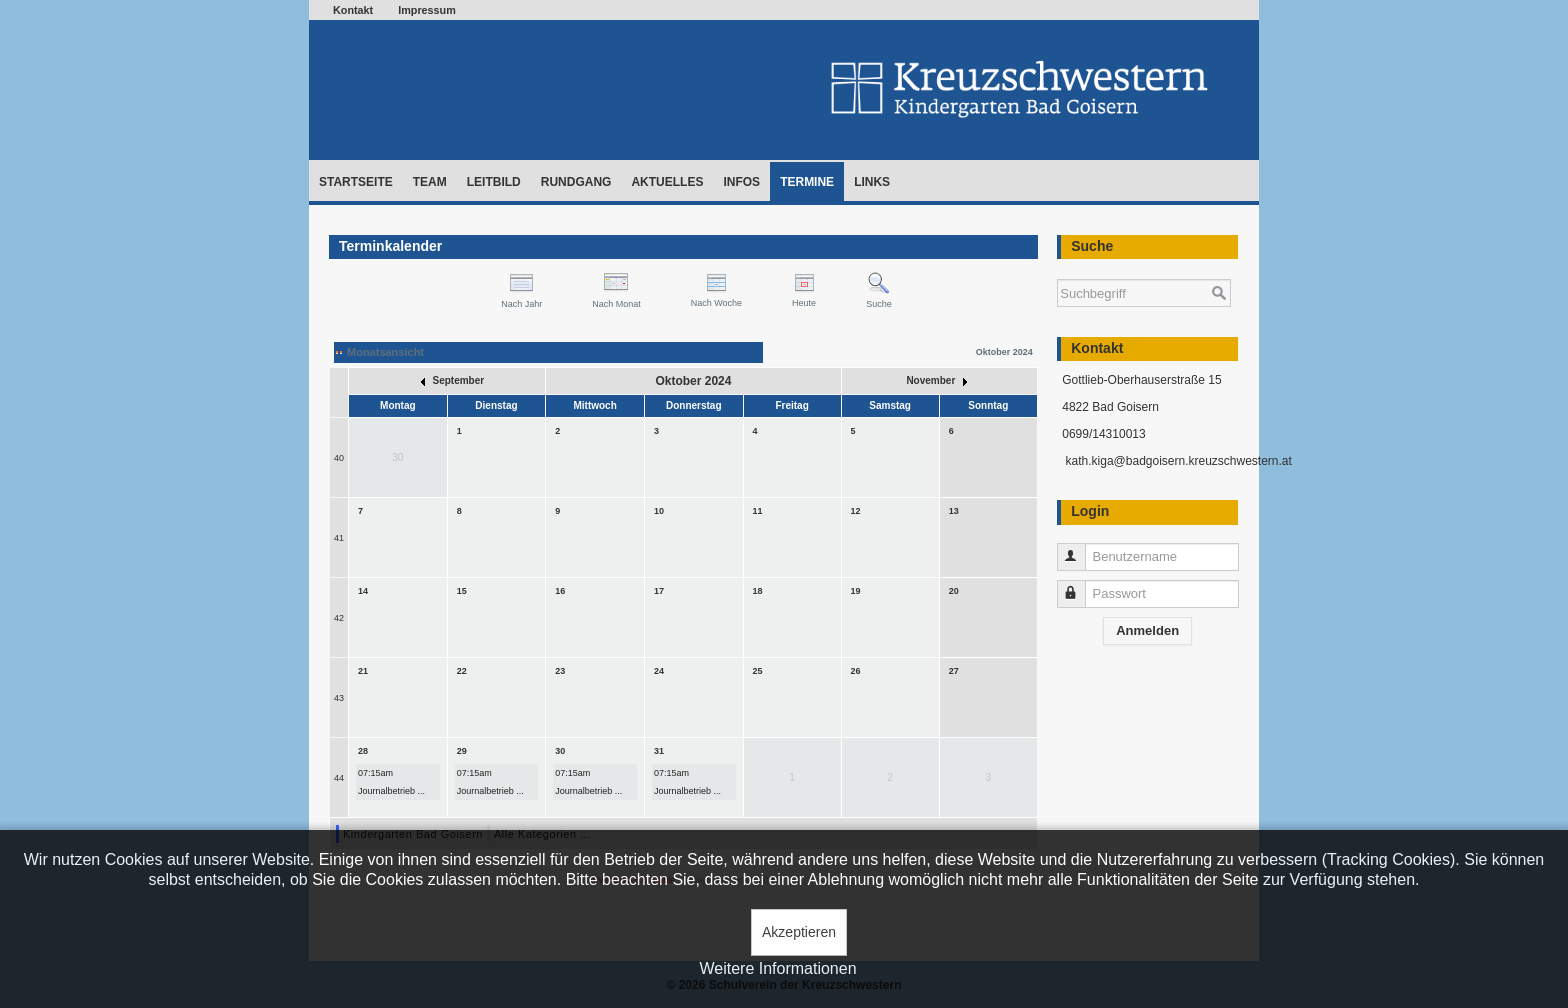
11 (758, 511)
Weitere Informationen (777, 968)
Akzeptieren (799, 932)
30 (560, 751)
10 (659, 511)
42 (339, 618)
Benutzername (1080, 548)
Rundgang (576, 182)
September (452, 380)
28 (363, 751)
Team (430, 182)
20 (954, 591)
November (936, 380)
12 (856, 511)
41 (339, 538)
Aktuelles (667, 182)
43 (339, 698)
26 (856, 671)
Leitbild (494, 182)
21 (363, 671)
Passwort (1080, 585)
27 (954, 671)
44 (339, 778)
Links (872, 182)
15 (462, 591)
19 (856, 591)
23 (560, 671)
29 (462, 751)
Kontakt (353, 10)
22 (462, 671)
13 (954, 511)
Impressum (427, 10)
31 (659, 751)
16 (560, 591)
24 (659, 671)
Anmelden (1147, 630)
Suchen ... (1057, 269)
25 (758, 671)
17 (659, 591)
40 (339, 458)
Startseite (356, 182)
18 (758, 591)
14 (363, 591)
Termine (807, 182)
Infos (741, 182)
